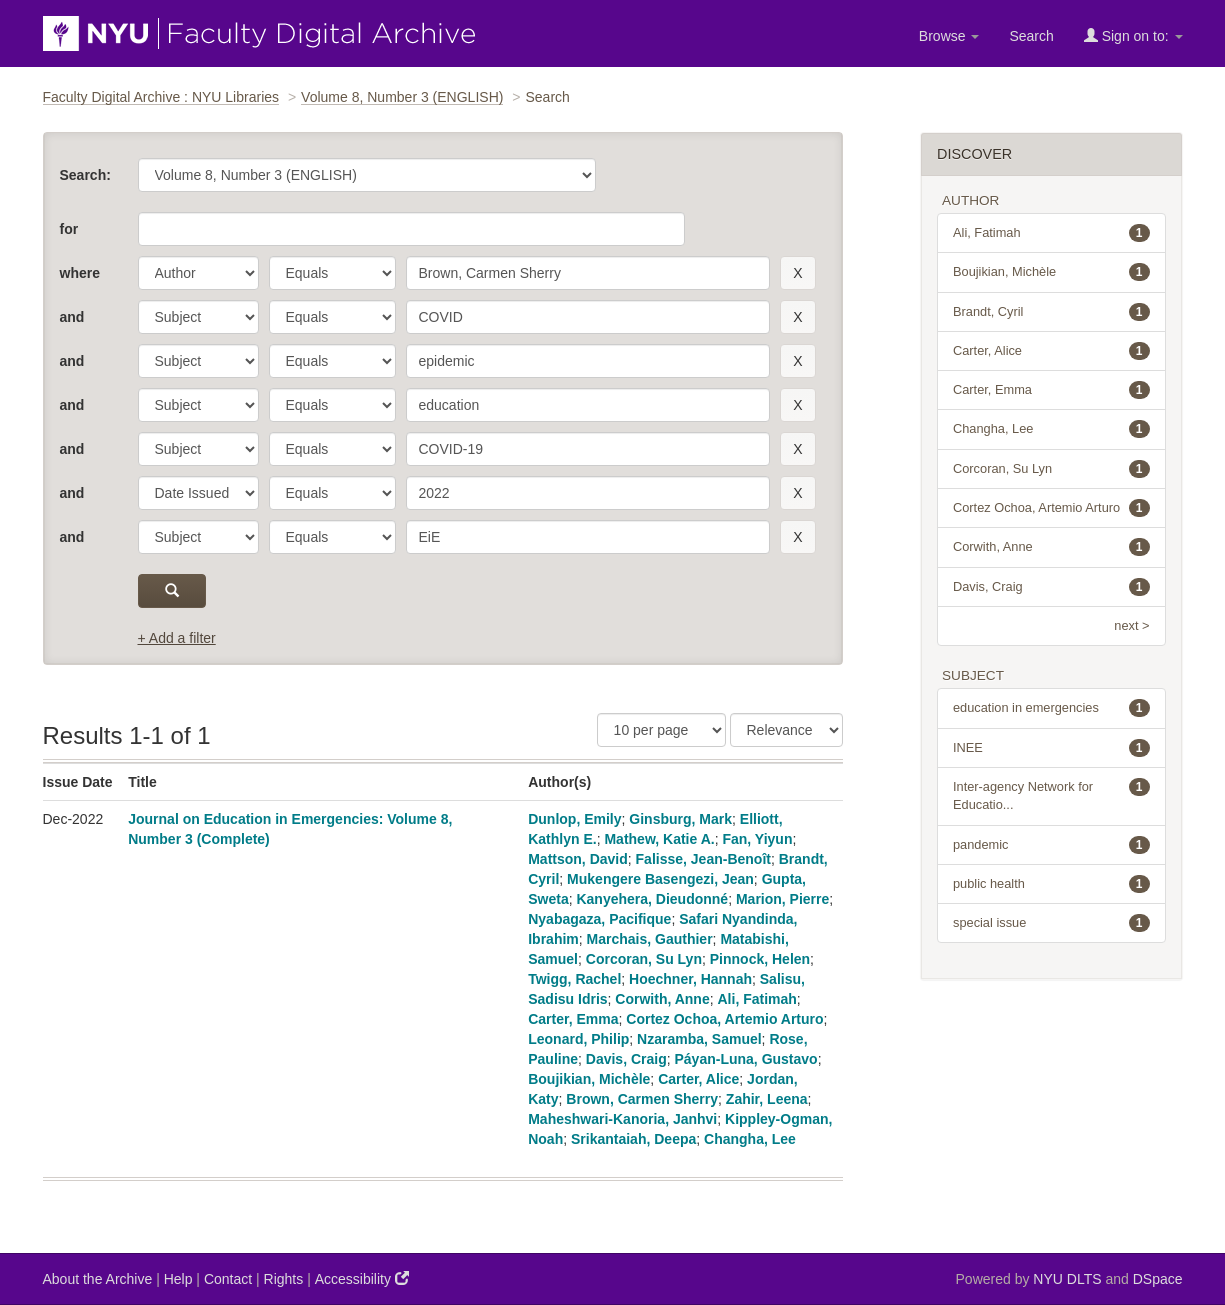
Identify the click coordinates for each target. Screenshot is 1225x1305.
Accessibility (362, 1278)
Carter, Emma (573, 1019)
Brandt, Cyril (1051, 312)
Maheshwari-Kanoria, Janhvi (622, 1119)
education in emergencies (1051, 708)
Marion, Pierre (782, 899)
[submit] (172, 591)
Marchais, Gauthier (650, 939)
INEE (1051, 748)
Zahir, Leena (767, 1099)
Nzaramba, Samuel (699, 1039)
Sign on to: (1133, 35)
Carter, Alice (698, 1079)
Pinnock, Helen (760, 959)
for (69, 229)
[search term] (588, 273)
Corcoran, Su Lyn (644, 959)
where (80, 273)
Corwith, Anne (662, 999)
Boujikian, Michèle (589, 1079)
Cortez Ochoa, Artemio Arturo (724, 1019)
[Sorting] (786, 730)
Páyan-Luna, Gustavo (746, 1059)
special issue (1051, 923)
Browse (949, 36)
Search (1031, 36)
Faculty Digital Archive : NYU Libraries (161, 97)
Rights (284, 1279)
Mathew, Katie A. (659, 839)
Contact (228, 1279)
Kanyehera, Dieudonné (652, 899)
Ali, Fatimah (757, 999)
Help (178, 1279)
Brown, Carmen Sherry (642, 1099)
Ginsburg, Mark (680, 819)
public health (1051, 884)
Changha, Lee (750, 1139)
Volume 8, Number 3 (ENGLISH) (402, 97)
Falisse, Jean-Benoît (703, 859)
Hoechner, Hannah (690, 979)
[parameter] (198, 273)
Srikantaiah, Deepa (633, 1139)
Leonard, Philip (578, 1039)
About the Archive (98, 1279)
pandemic (1051, 845)
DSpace (1158, 1279)
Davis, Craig (626, 1059)
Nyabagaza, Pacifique (599, 919)
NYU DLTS (1067, 1279)
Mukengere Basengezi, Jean (660, 879)
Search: (85, 175)
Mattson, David (578, 859)
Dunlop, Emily (574, 819)
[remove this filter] (797, 273)
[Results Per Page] (661, 730)
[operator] (332, 273)
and (72, 317)
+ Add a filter (177, 638)
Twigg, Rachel (574, 979)
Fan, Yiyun (757, 839)
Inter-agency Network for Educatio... (1051, 795)
